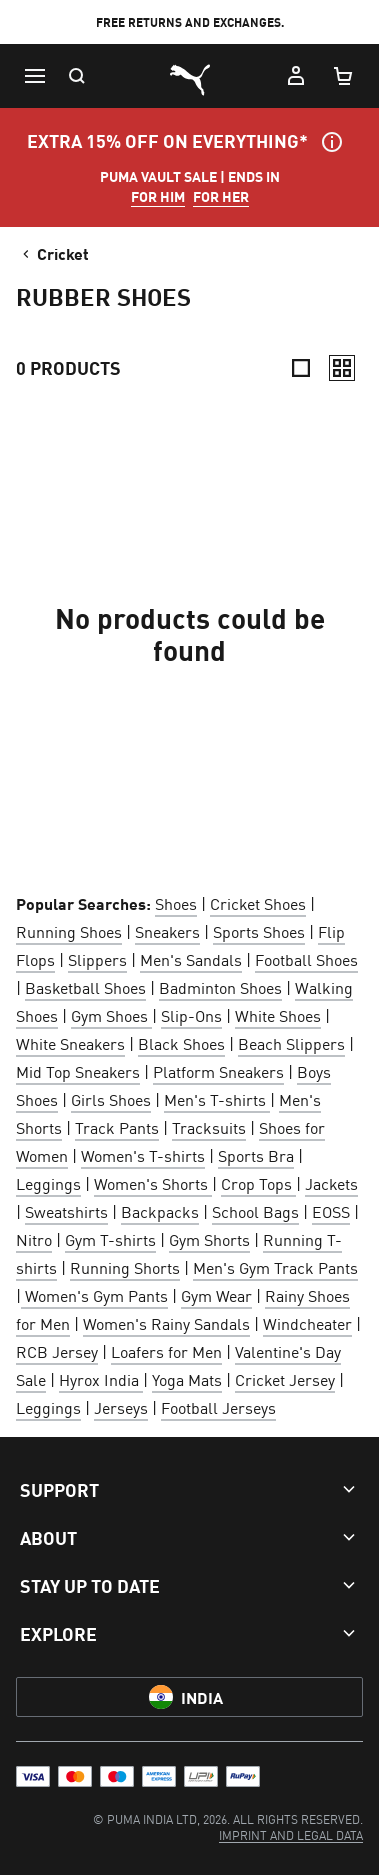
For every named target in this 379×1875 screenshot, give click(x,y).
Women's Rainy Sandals (166, 1323)
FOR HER (221, 196)
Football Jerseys (218, 1407)
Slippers (97, 959)
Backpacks (160, 1211)
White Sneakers (70, 1043)
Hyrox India (101, 1379)
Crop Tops (258, 1183)
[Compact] (301, 368)
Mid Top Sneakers (78, 1071)
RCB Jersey (57, 1351)
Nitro (34, 1239)
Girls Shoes (111, 1099)
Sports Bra (256, 1155)
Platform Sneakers (218, 1071)
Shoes (176, 903)
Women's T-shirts (143, 1155)
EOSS (331, 1211)
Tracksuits (209, 1127)
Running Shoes (69, 931)
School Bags (255, 1211)
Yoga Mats (187, 1379)
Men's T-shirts (217, 1099)
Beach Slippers (291, 1043)
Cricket (54, 253)
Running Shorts (125, 1267)
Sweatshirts (66, 1211)
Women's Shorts (153, 1183)
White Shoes (278, 1015)
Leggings (48, 1183)
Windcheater (307, 1323)
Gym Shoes (111, 1015)
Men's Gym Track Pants (275, 1267)
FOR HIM (158, 196)
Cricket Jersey (285, 1379)
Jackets (331, 1183)
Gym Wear (216, 1295)
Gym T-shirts (110, 1239)
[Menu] (34, 76)
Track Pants (117, 1127)
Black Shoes (181, 1043)
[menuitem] (291, 1834)
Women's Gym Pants (94, 1295)
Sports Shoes (259, 931)
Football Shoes (306, 959)
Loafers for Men (166, 1351)
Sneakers (167, 931)
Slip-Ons (191, 1015)
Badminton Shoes (220, 987)
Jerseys (121, 1407)
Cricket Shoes (258, 903)
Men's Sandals (191, 959)
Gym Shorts (209, 1239)
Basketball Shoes (85, 987)
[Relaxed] (342, 368)
